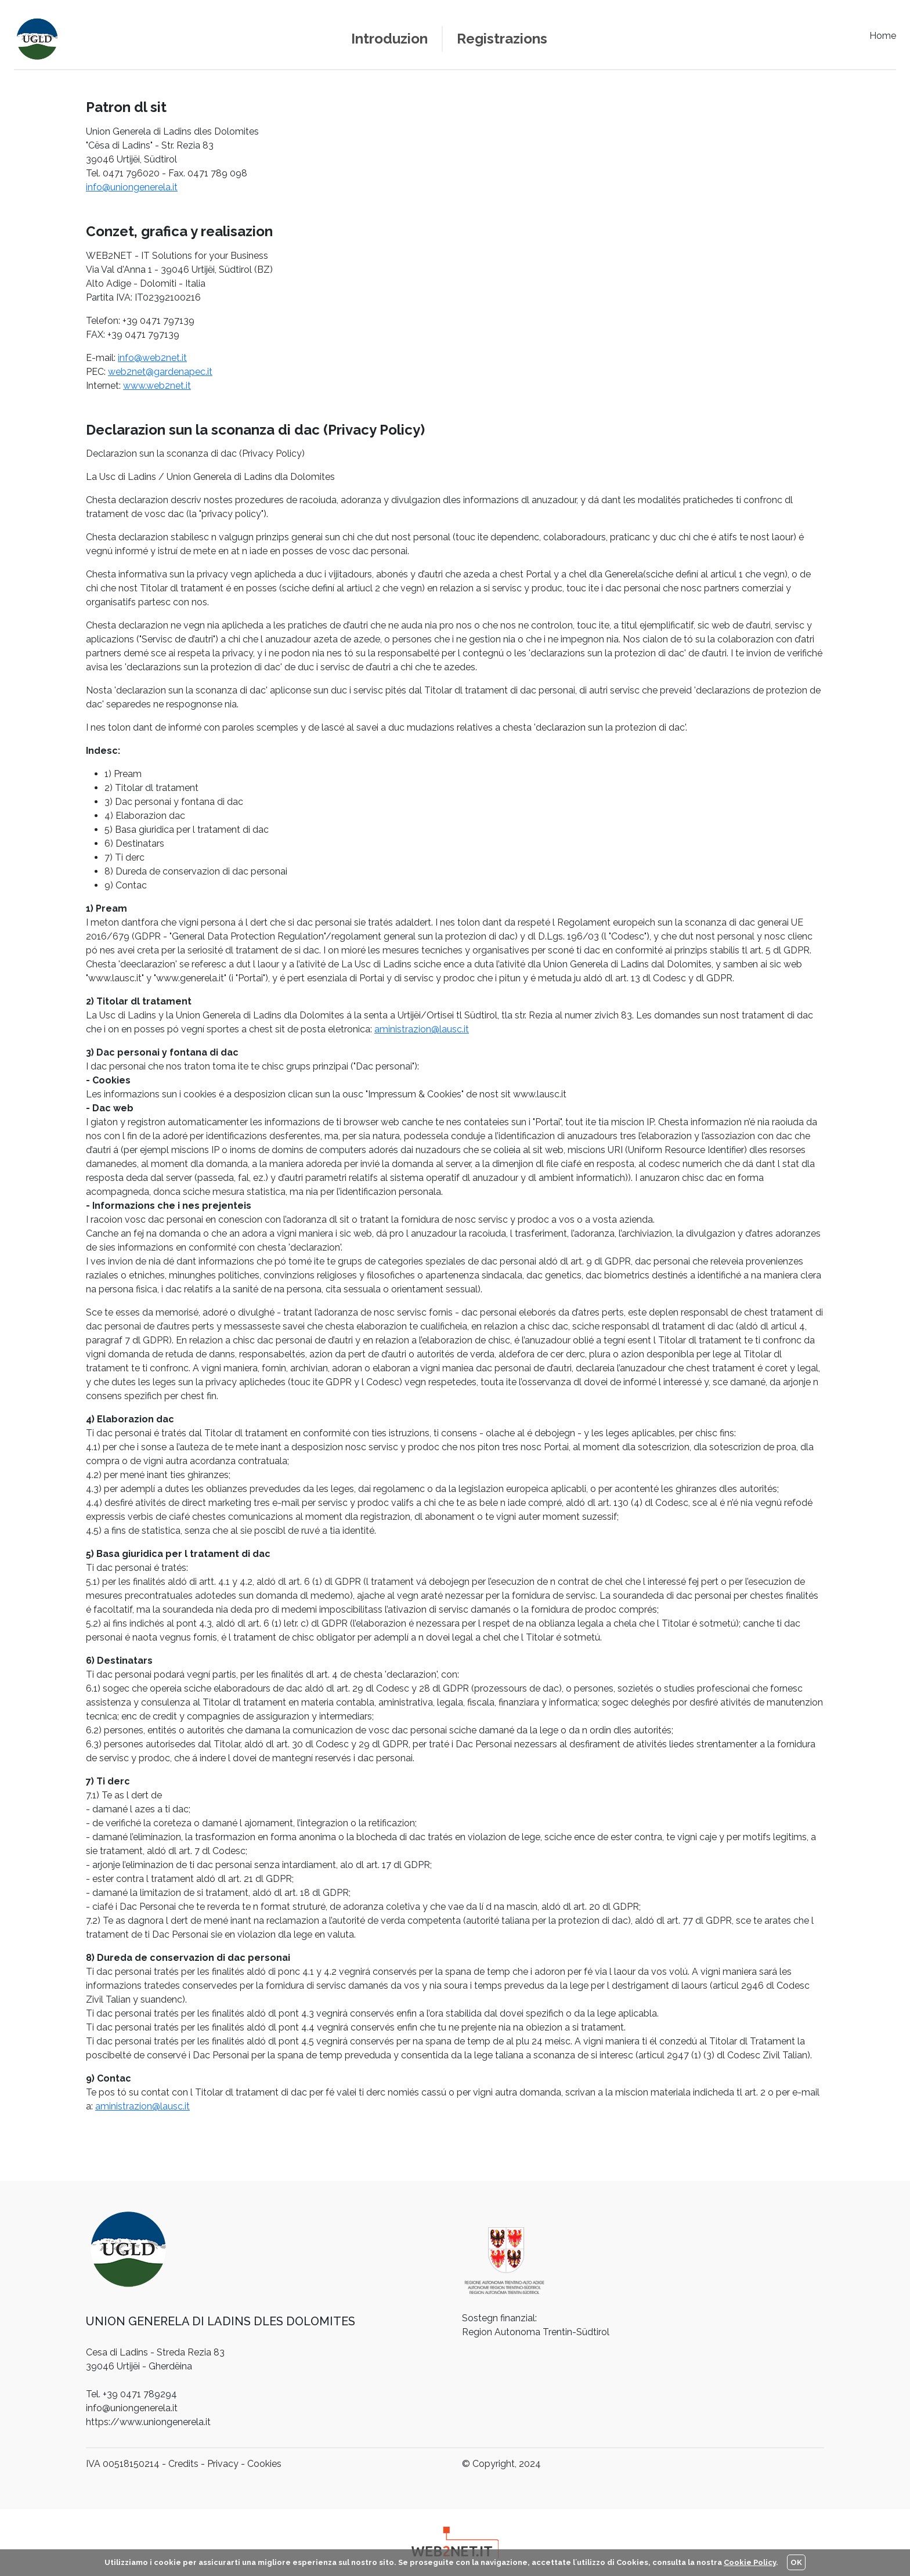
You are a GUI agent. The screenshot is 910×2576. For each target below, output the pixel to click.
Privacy (223, 2463)
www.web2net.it (157, 385)
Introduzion (389, 38)
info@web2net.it (152, 357)
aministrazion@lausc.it (421, 1029)
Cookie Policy (750, 2562)
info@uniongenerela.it (132, 187)
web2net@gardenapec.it (160, 371)
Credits (183, 2463)
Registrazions (502, 38)
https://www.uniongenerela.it (148, 2421)
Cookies (264, 2463)
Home (882, 35)
